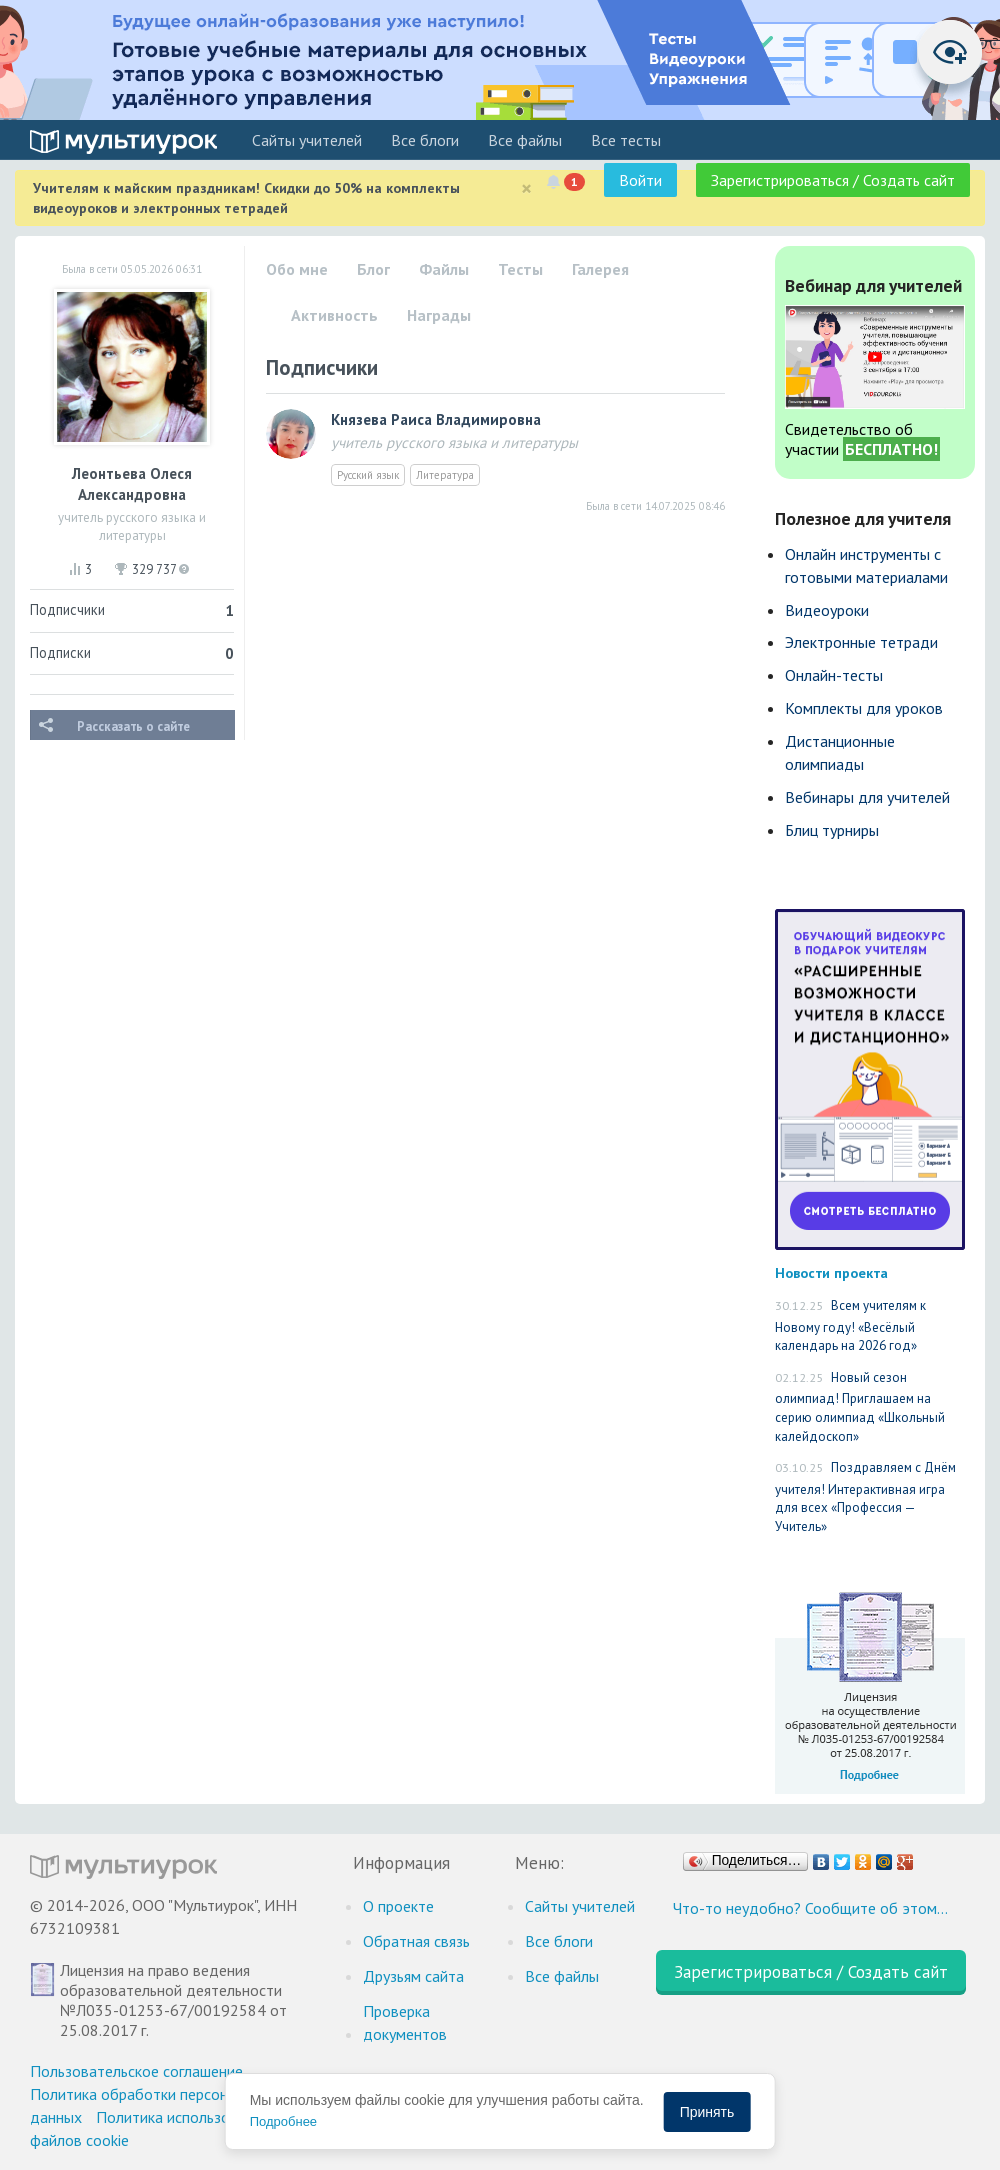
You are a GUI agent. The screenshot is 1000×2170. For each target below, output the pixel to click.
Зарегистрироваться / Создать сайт (833, 180)
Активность (334, 315)
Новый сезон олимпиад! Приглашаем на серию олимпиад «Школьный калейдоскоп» (860, 1407)
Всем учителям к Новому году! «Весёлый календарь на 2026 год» (850, 1325)
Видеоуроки (827, 610)
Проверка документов (405, 2022)
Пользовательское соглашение (136, 2071)
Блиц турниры (832, 830)
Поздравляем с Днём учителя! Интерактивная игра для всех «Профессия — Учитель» (865, 1497)
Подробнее (283, 2121)
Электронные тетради (861, 642)
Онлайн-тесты (834, 675)
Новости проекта (831, 1272)
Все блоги (425, 140)
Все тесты (626, 140)
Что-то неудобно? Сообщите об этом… (810, 1908)
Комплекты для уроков (864, 708)
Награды (439, 315)
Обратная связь (416, 1941)
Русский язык (368, 475)
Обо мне (297, 269)
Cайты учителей (307, 140)
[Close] (526, 188)
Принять (707, 2112)
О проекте (398, 1906)
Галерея (600, 269)
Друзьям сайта (413, 1976)
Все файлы (525, 140)
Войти (640, 180)
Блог (373, 269)
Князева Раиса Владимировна (436, 419)
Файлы (444, 269)
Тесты (520, 269)
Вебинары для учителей (867, 797)
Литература (445, 475)
